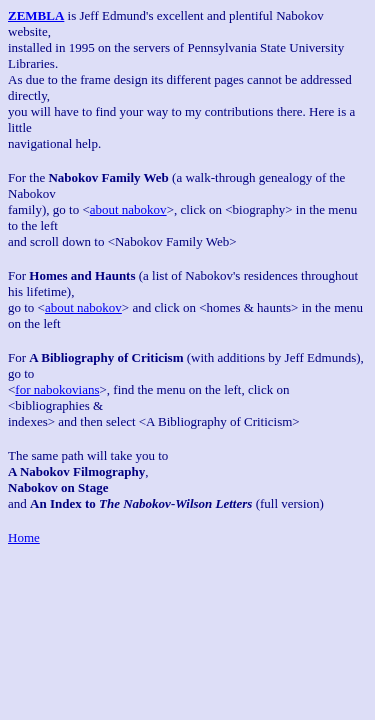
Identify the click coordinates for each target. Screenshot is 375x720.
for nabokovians (57, 389)
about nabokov (128, 209)
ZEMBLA (36, 15)
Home (24, 537)
